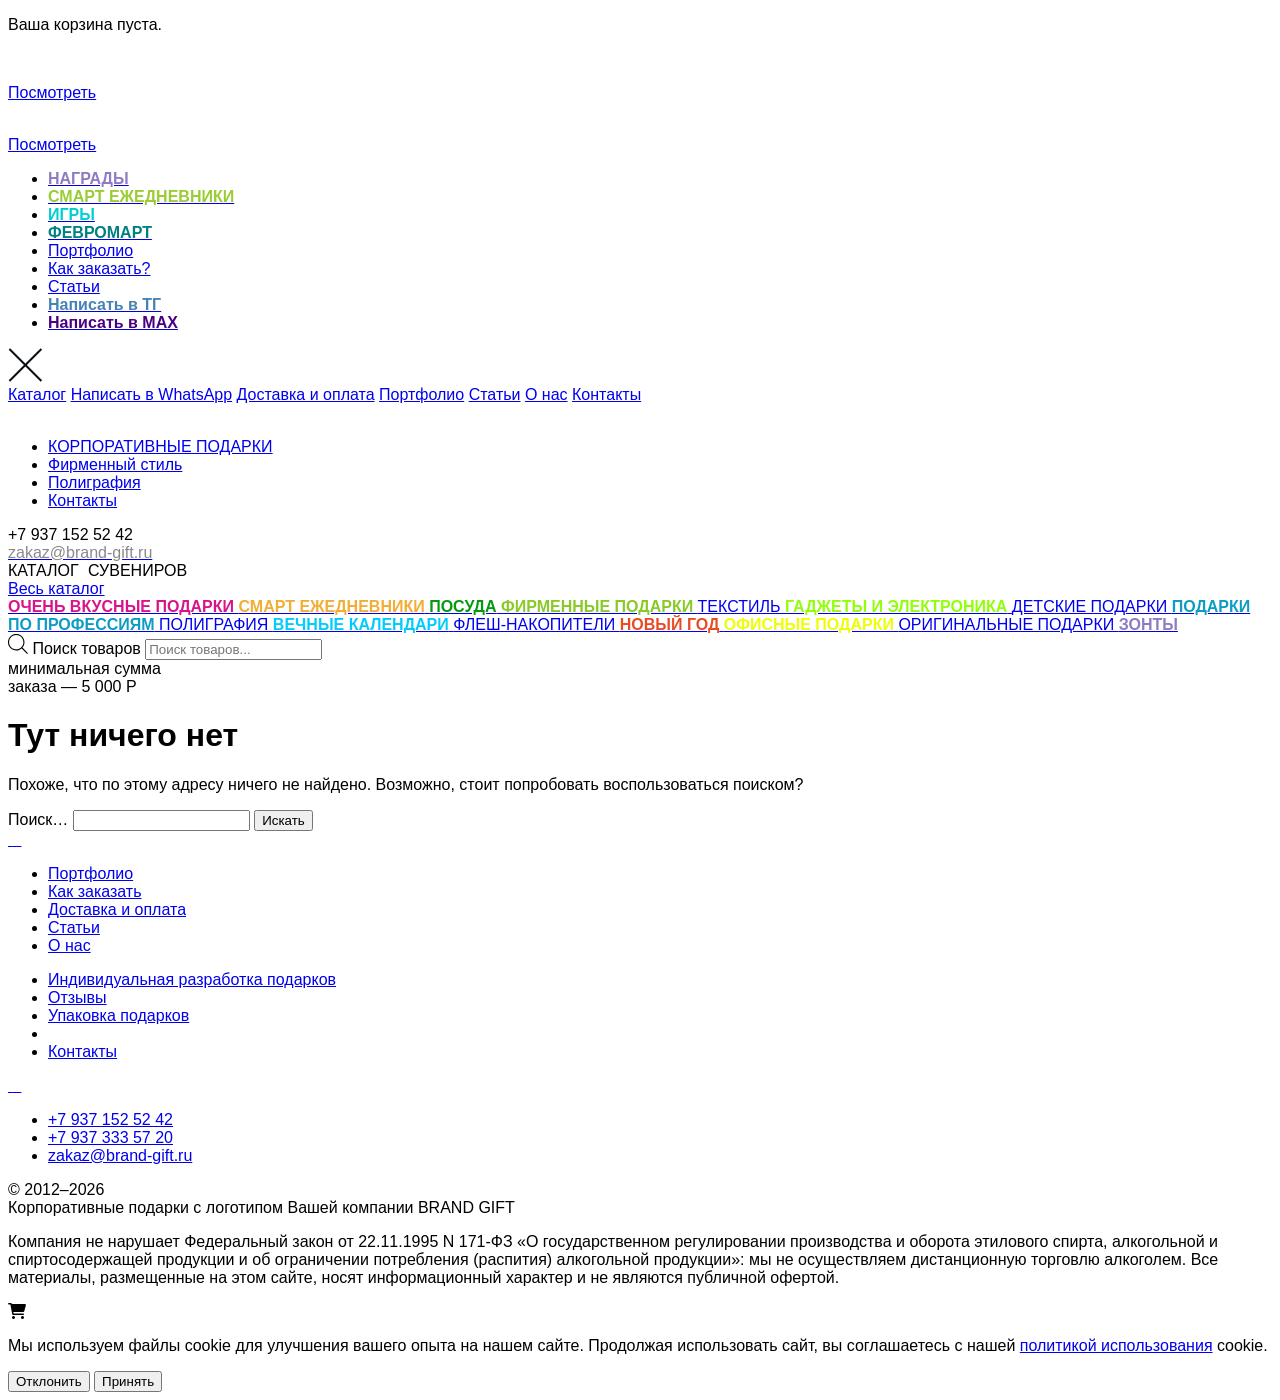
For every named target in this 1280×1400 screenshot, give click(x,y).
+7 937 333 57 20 (110, 1137)
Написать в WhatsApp (151, 394)
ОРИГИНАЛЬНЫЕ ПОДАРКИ (1008, 624)
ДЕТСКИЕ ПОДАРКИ (1092, 606)
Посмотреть (52, 92)
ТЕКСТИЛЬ (741, 606)
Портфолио (90, 250)
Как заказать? (99, 268)
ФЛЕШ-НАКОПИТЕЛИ (536, 624)
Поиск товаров (86, 648)
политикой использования (1116, 1345)
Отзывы (77, 997)
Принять (128, 1381)
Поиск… (38, 819)
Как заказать (95, 891)
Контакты (606, 394)
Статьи (74, 286)
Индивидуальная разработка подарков (192, 979)
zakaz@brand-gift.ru (120, 1155)
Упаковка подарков (118, 1015)
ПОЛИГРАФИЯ (216, 624)
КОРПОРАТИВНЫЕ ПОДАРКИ (160, 446)
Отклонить (49, 1381)
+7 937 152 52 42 (110, 1119)
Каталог (37, 394)
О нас (546, 394)
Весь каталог (56, 588)
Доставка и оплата (306, 394)
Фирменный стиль (115, 464)
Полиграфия (94, 482)
